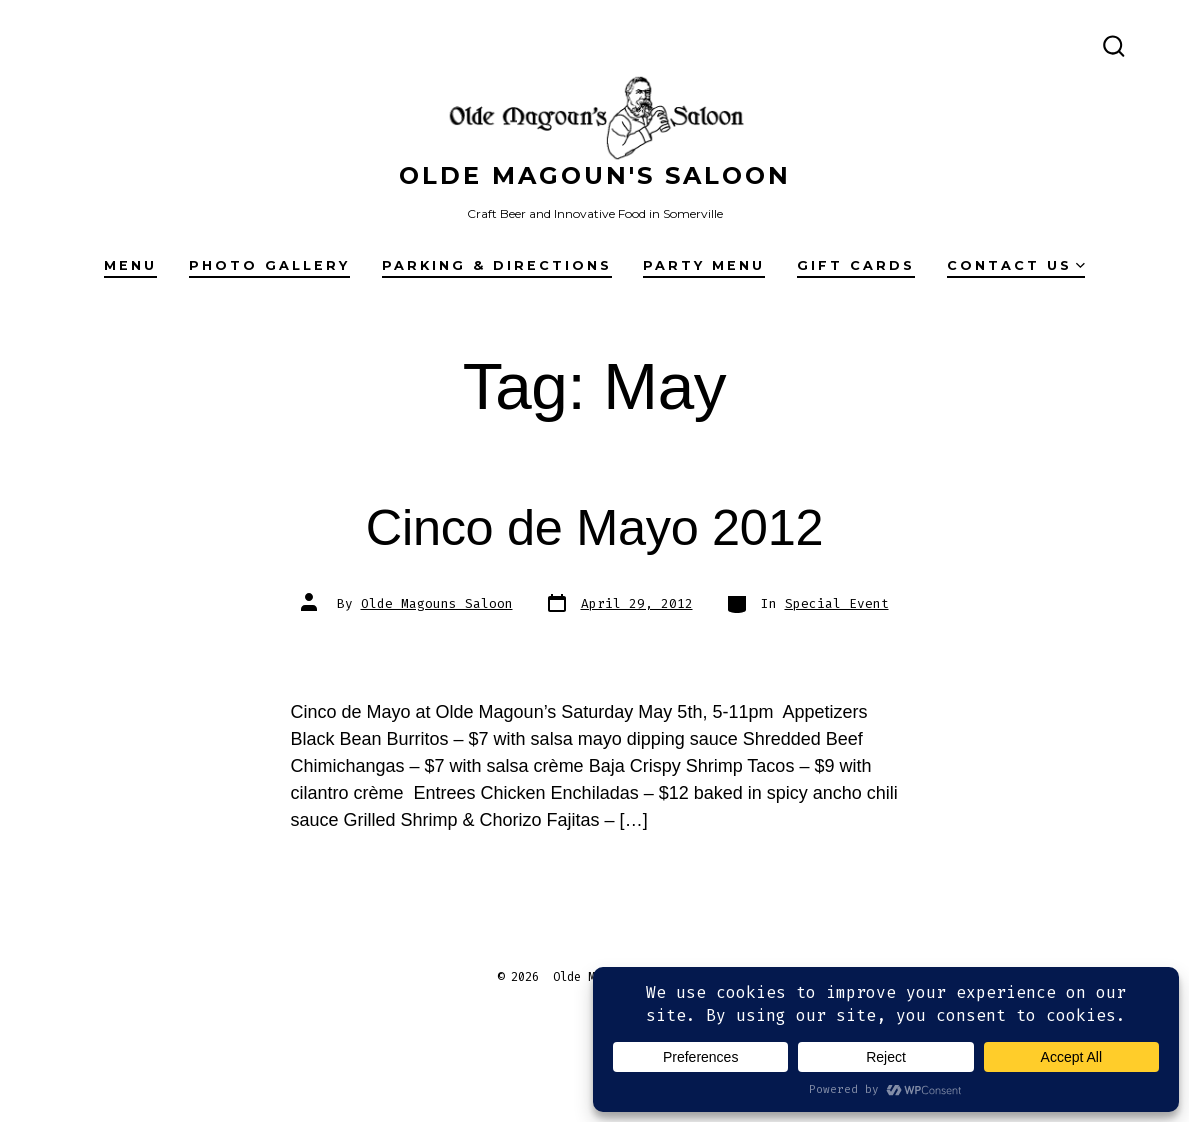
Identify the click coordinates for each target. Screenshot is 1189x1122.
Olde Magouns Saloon (437, 603)
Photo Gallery (269, 265)
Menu (130, 265)
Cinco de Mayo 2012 (594, 527)
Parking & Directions (497, 265)
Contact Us (1016, 265)
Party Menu (704, 265)
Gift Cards (856, 265)
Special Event (837, 603)
